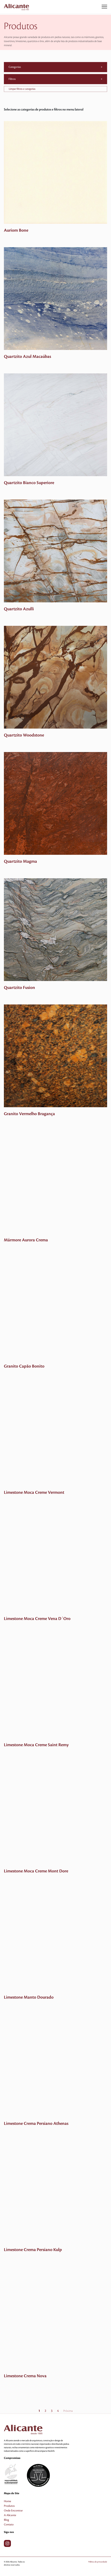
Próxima (68, 2411)
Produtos (9, 2506)
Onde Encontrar (13, 2510)
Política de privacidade (97, 2562)
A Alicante (10, 2515)
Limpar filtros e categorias (22, 89)
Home (7, 2501)
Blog (6, 2520)
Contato (9, 2524)
